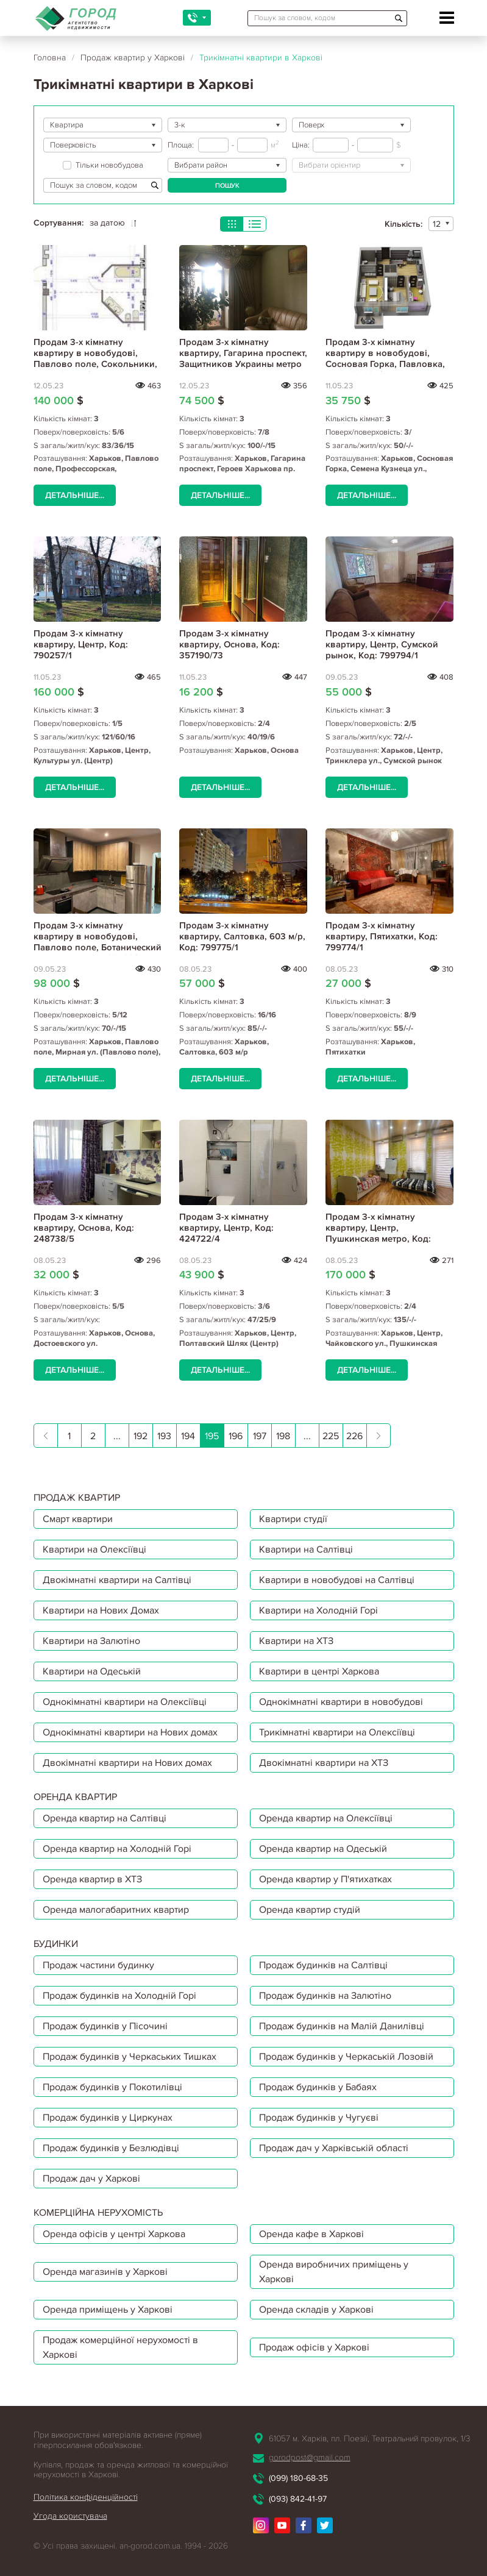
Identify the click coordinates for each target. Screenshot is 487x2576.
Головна (50, 57)
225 (330, 1436)
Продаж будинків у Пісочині (105, 2026)
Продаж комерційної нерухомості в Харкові (120, 2347)
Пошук (227, 186)
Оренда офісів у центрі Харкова (114, 2234)
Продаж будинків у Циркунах (107, 2118)
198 (283, 1436)
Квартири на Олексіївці (94, 1549)
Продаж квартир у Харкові (132, 57)
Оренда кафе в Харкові (311, 2234)
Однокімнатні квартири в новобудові (341, 1702)
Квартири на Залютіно (91, 1641)
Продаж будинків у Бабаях (318, 2087)
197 (259, 1436)
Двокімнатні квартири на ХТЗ (323, 1763)
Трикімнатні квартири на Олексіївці (337, 1732)
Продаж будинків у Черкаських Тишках (129, 2057)
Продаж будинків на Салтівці (323, 1965)
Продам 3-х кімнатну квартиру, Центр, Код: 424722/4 (226, 1227)
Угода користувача (70, 2516)
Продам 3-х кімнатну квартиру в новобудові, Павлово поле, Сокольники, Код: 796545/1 (95, 358)
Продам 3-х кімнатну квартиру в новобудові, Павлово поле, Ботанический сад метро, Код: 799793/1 (98, 942)
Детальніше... (74, 495)
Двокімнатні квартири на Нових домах (127, 1763)
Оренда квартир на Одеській (323, 1849)
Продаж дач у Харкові (91, 2178)
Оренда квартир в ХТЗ (92, 1879)
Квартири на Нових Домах (101, 1610)
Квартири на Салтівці (306, 1549)
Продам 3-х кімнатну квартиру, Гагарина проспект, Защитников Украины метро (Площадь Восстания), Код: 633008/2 (243, 363)
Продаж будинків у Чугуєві (319, 2118)
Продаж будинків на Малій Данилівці (341, 2026)
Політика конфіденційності (86, 2497)
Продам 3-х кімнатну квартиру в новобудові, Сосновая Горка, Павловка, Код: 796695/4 (385, 358)
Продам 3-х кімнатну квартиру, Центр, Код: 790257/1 (81, 644)
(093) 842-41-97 (298, 2499)
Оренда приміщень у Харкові (107, 2310)
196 (236, 1436)
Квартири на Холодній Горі (318, 1610)
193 (164, 1436)
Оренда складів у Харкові (316, 2310)
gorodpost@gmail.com (309, 2457)
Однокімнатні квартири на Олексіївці (125, 1702)
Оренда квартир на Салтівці (104, 1818)
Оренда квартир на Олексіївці (326, 1818)
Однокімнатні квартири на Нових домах (130, 1732)
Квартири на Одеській (92, 1671)
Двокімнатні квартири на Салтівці (117, 1580)
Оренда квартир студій (309, 1910)
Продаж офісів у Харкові (314, 2347)
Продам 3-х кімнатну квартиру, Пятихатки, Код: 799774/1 (381, 936)
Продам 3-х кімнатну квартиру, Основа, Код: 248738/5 (84, 1227)
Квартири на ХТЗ (296, 1641)
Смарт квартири (78, 1519)
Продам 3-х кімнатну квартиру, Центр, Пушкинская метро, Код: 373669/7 (378, 1233)
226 (354, 1436)
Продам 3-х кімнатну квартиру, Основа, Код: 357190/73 (229, 644)
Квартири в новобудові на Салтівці (336, 1580)
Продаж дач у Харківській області (333, 2148)
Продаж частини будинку (98, 1965)
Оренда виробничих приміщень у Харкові (333, 2271)
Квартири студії (293, 1519)
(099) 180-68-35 (298, 2478)
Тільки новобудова (103, 165)
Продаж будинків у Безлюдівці (111, 2148)
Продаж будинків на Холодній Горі (119, 1996)
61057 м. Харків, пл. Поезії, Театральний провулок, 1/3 (369, 2438)
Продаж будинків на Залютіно (325, 1996)
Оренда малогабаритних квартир (116, 1910)
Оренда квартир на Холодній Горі (117, 1849)
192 (140, 1436)
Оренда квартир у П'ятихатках (325, 1879)
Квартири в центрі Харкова (319, 1671)
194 (188, 1436)
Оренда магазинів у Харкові (105, 2272)
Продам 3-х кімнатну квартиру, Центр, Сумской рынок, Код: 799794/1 (381, 644)
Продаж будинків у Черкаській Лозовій (346, 2057)
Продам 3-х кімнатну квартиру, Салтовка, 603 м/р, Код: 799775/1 (242, 936)
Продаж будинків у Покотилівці (112, 2087)
